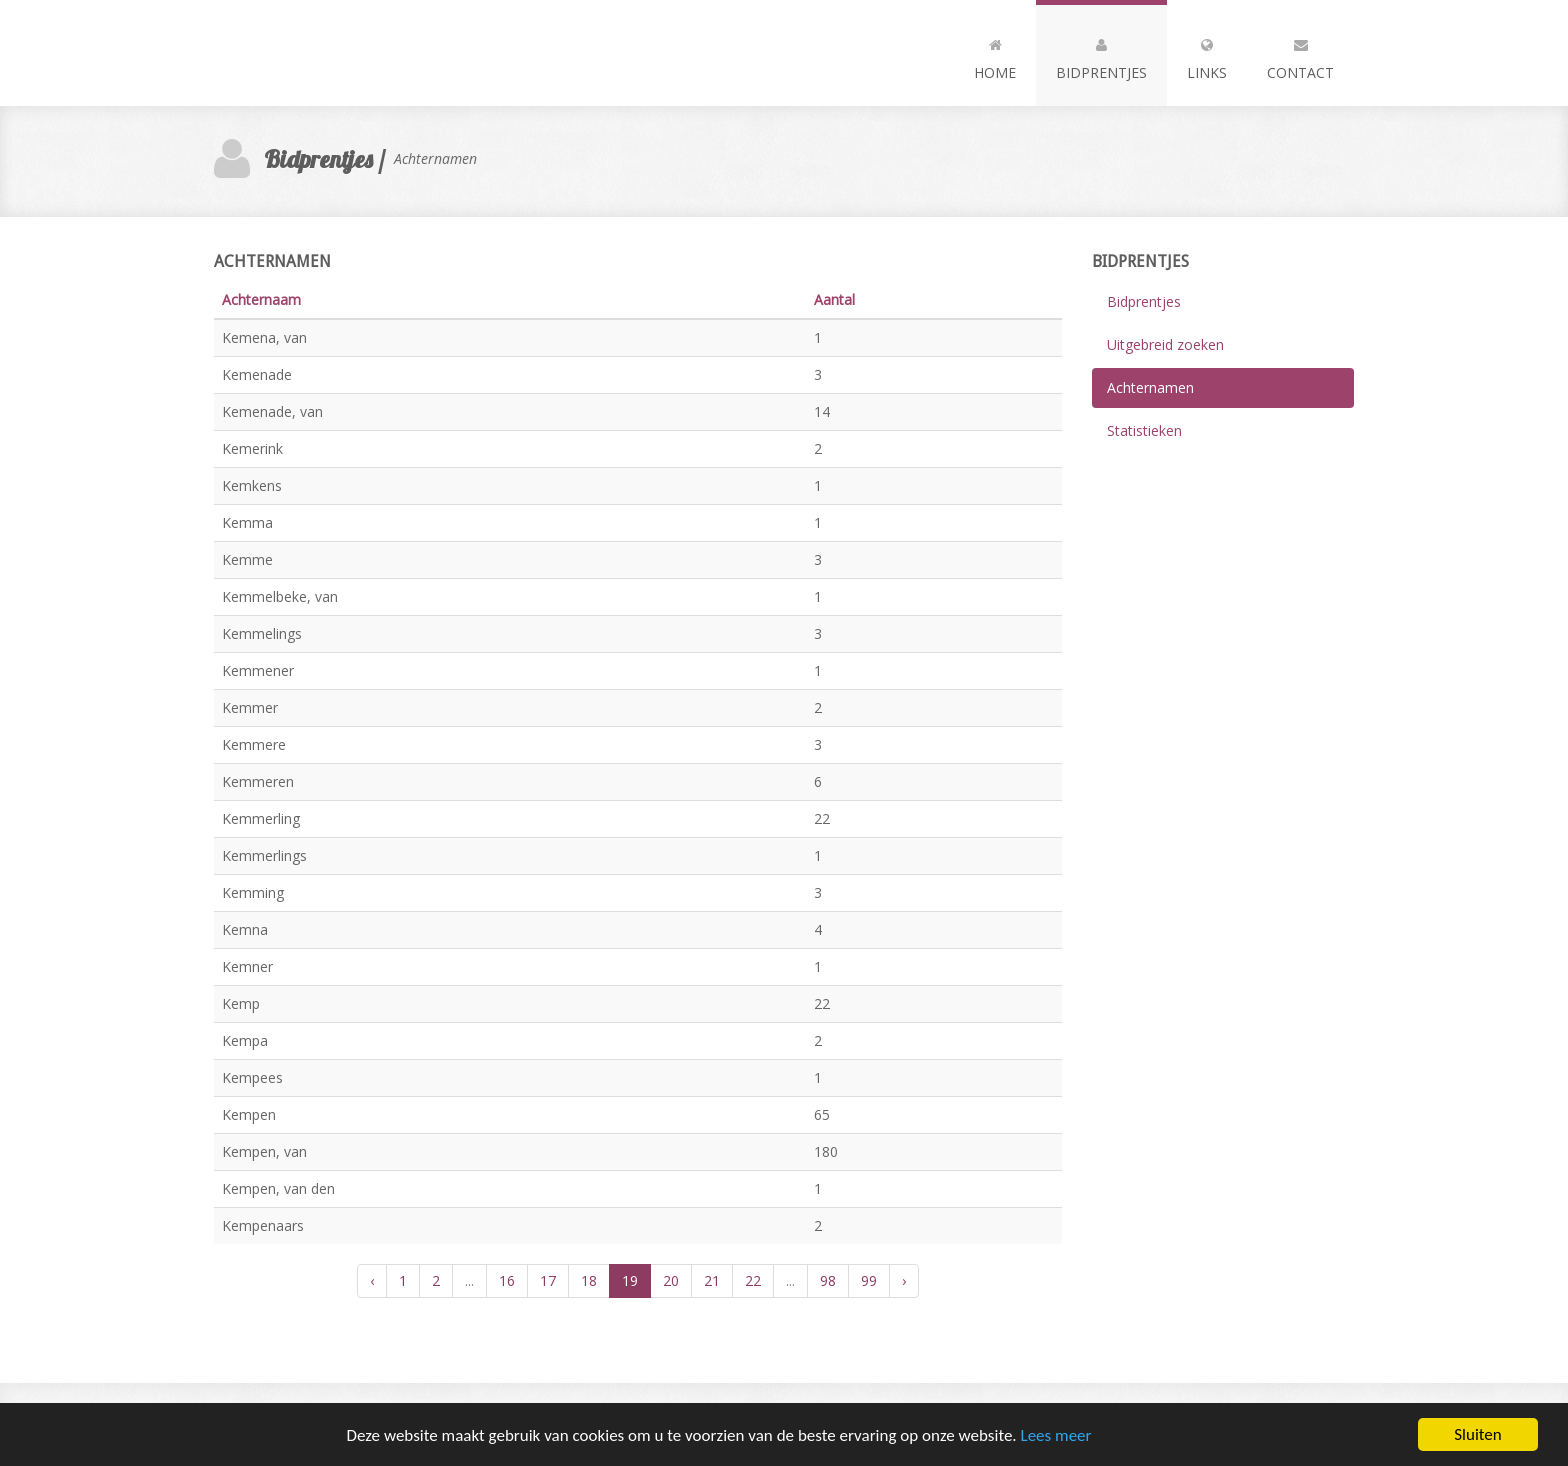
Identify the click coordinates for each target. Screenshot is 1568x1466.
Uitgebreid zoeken (1165, 344)
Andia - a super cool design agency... (324, 53)
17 (548, 1280)
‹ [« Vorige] (372, 1280)
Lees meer (1056, 1436)
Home (995, 55)
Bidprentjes (1101, 55)
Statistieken (1144, 430)
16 (507, 1280)
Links (1207, 55)
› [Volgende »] (904, 1280)
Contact (1300, 55)
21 (712, 1280)
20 (671, 1280)
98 (828, 1280)
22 (753, 1280)
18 (589, 1280)
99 (869, 1280)
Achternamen (1150, 387)
